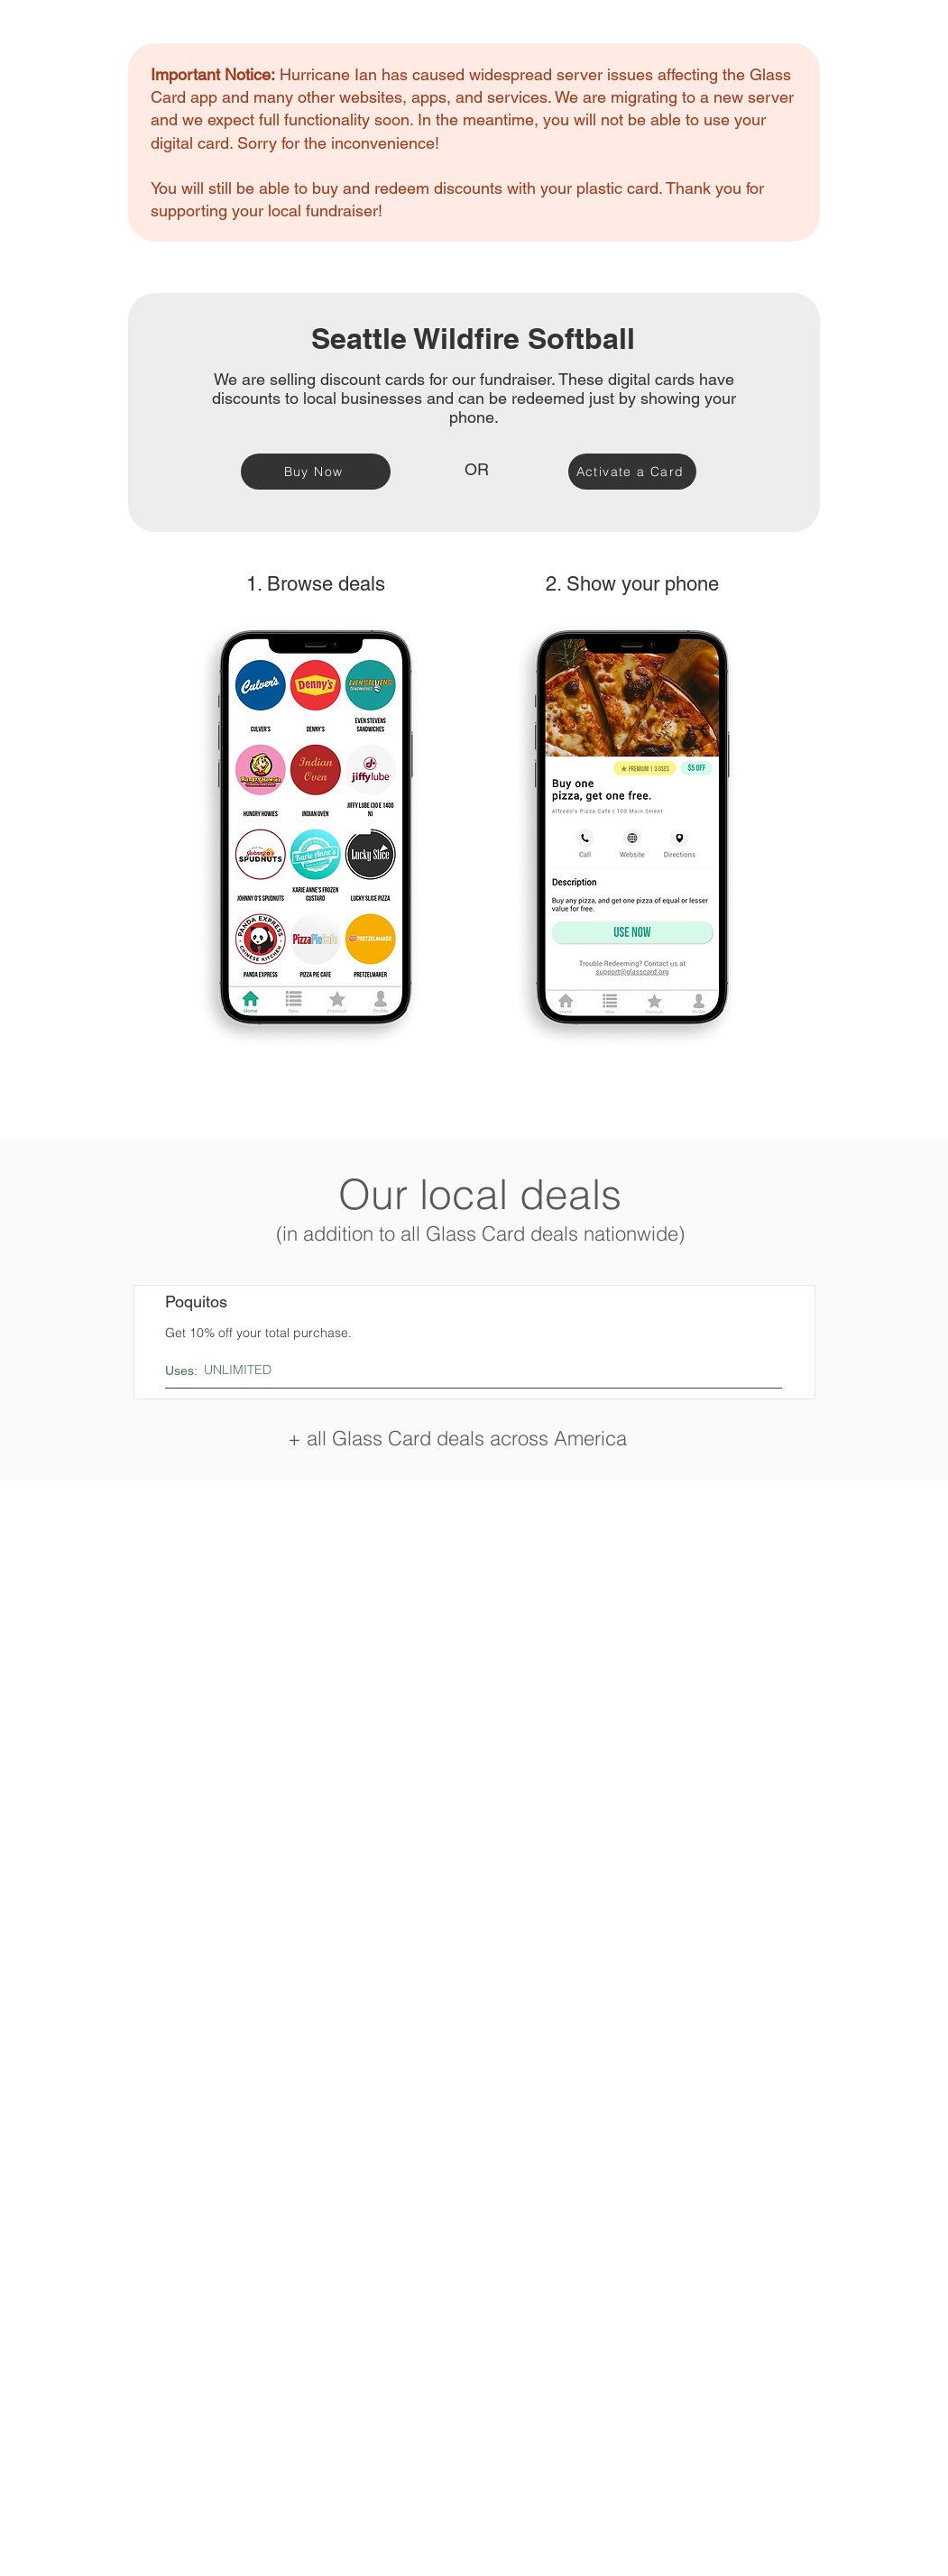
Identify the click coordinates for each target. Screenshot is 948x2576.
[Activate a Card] (632, 472)
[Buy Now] (316, 472)
